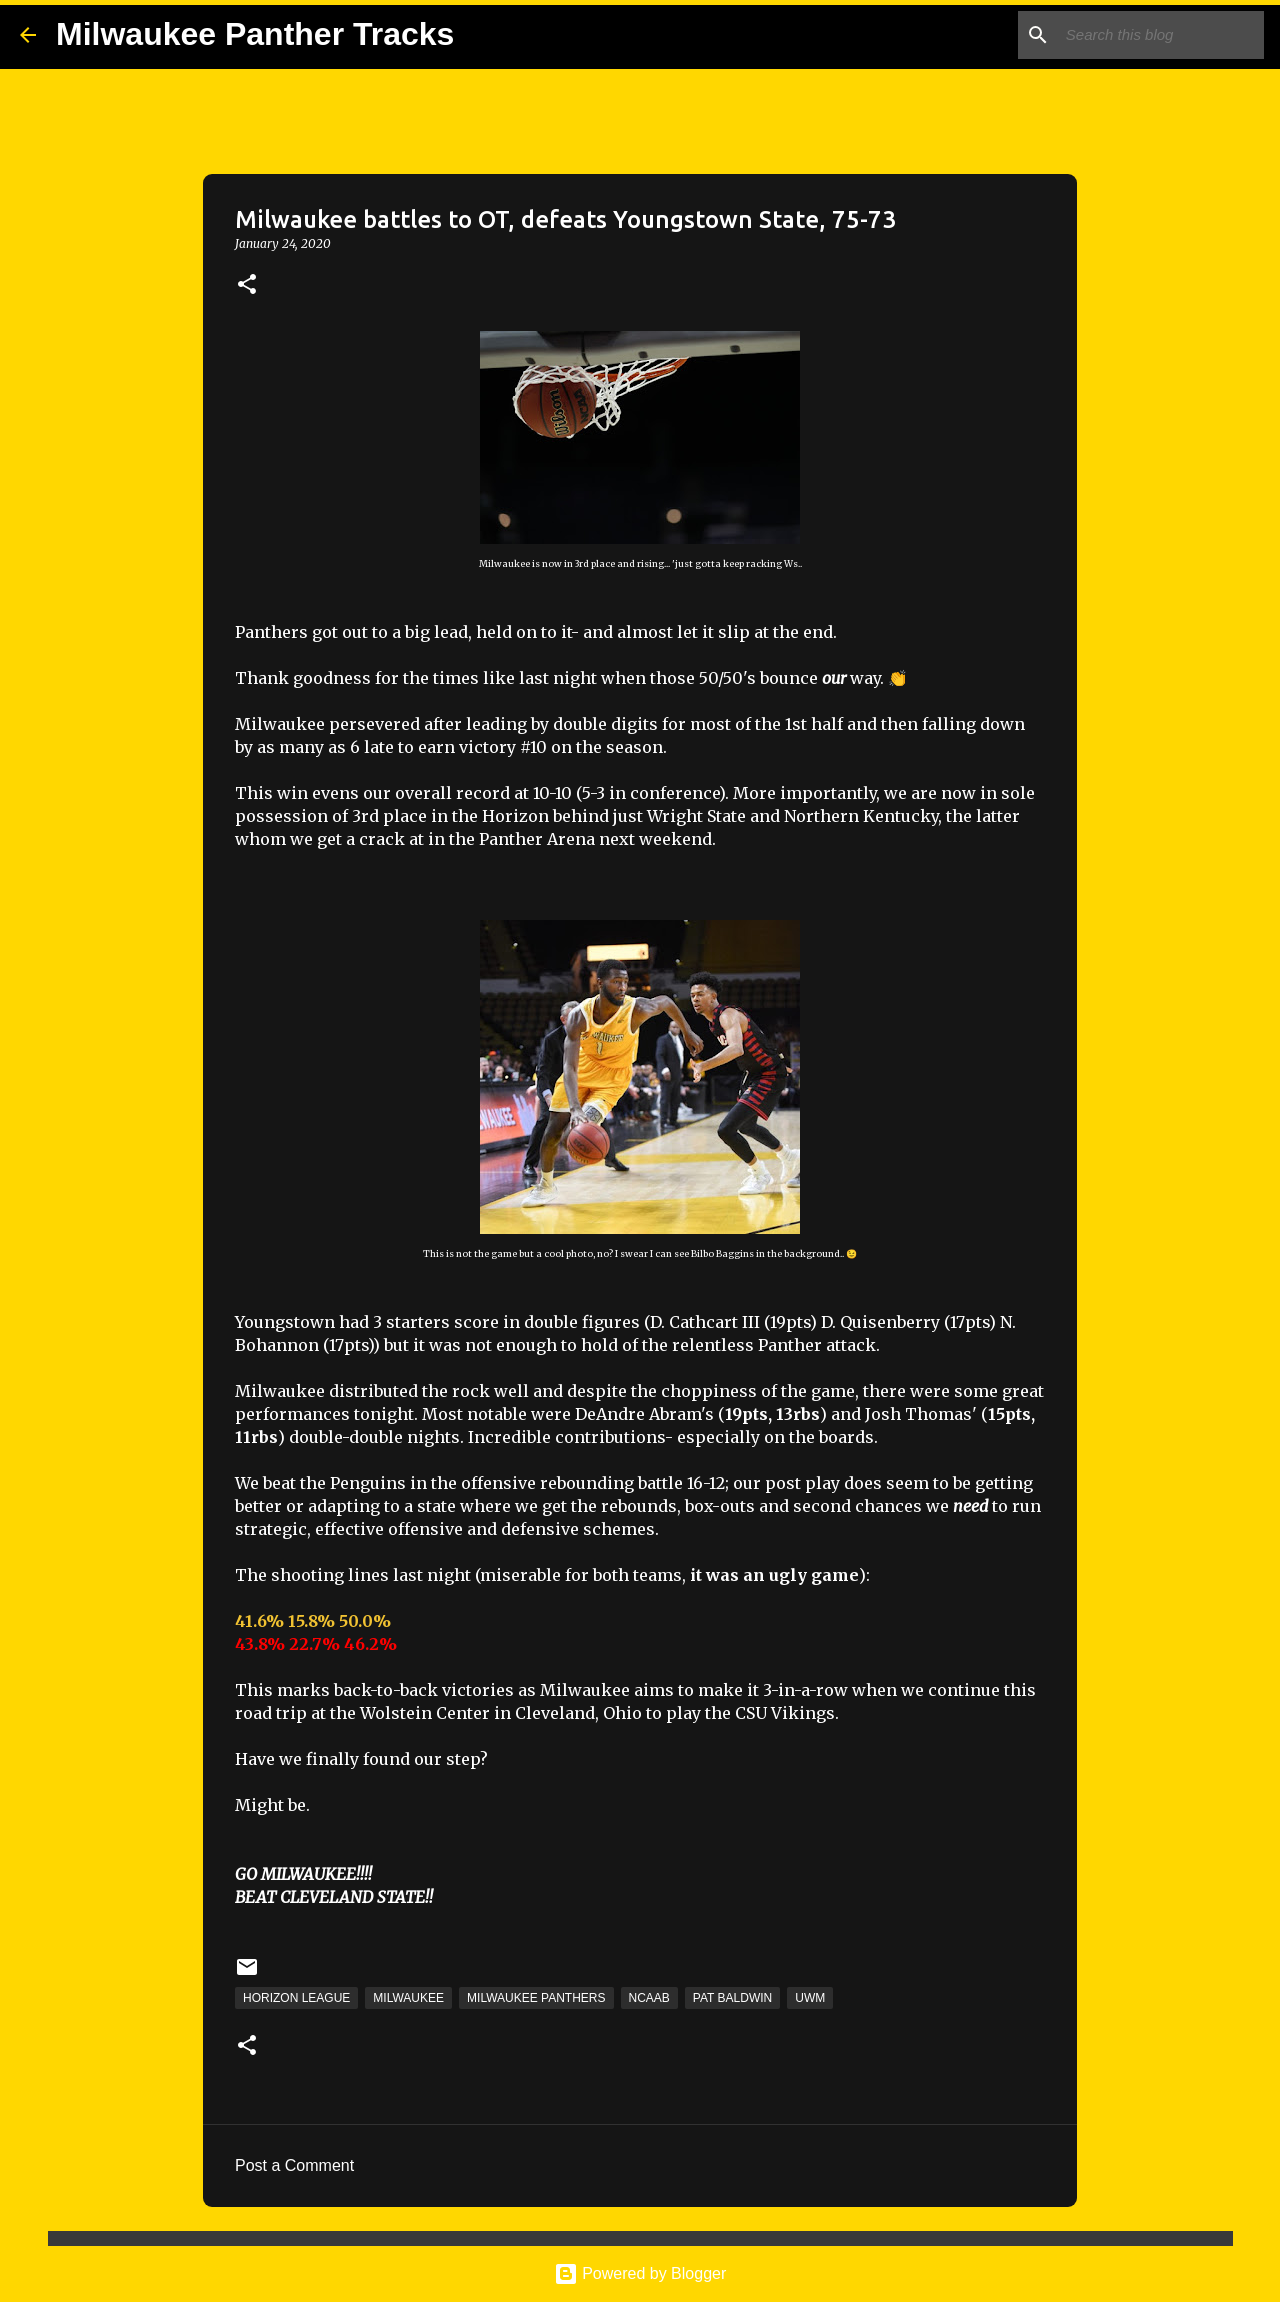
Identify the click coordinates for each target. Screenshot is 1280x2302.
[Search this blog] (1159, 35)
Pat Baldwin (732, 1998)
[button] (247, 285)
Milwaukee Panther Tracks (255, 34)
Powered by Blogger (640, 2273)
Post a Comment (294, 2165)
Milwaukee (408, 1998)
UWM (810, 1998)
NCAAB (649, 1998)
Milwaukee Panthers (536, 1998)
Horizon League (296, 1998)
